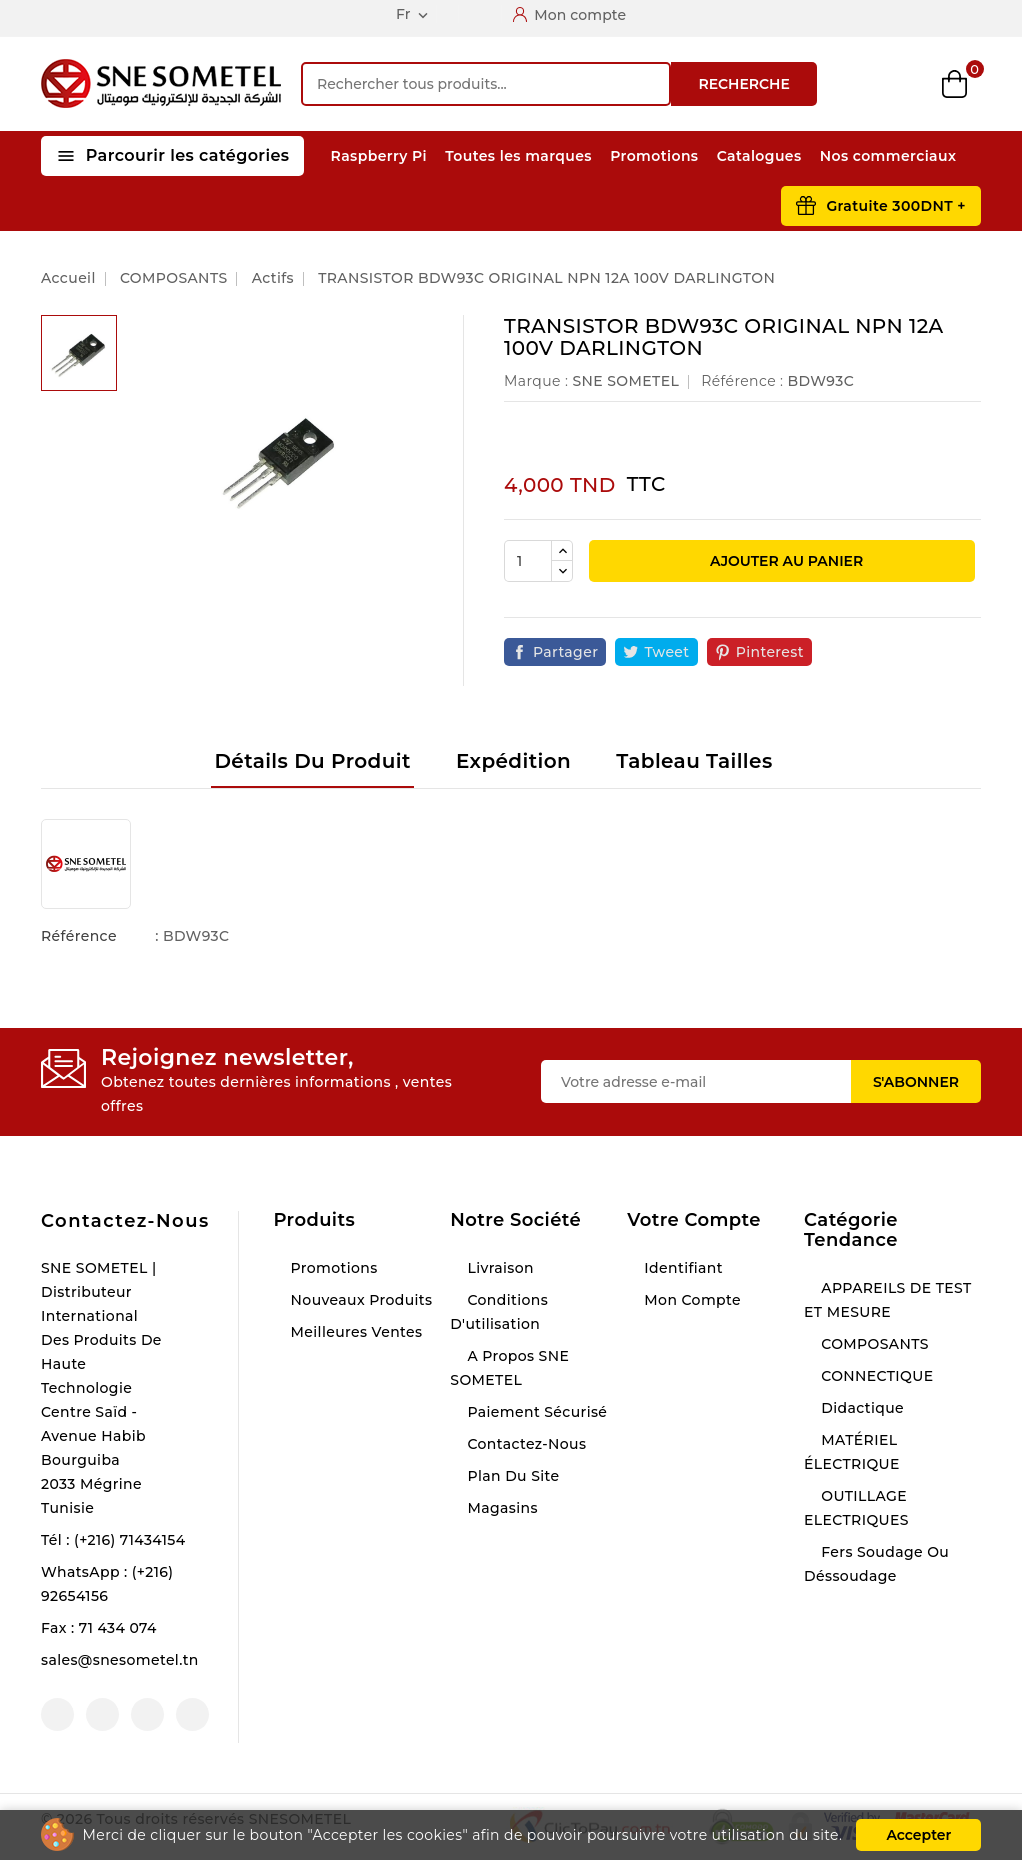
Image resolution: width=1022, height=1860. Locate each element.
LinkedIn (192, 1714)
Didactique (860, 1408)
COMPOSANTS (873, 1344)
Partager (565, 652)
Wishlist (903, 84)
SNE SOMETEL (625, 381)
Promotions (654, 156)
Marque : (536, 381)
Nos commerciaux (888, 156)
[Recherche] (486, 84)
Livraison (498, 1268)
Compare (851, 84)
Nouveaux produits (359, 1300)
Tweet (666, 652)
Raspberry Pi (379, 156)
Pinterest (770, 652)
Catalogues (759, 156)
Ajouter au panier (784, 561)
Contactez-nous (125, 1221)
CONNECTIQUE (875, 1376)
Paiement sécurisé (535, 1412)
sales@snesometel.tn (120, 1660)
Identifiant (681, 1268)
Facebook (57, 1714)
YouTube (102, 1714)
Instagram (147, 1714)
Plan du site (511, 1476)
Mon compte (690, 1300)
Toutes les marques (518, 156)
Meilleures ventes (354, 1332)
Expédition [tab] (513, 761)
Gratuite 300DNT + (896, 206)
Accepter (918, 1835)
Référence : (742, 381)
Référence (79, 936)
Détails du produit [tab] (312, 761)
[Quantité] (528, 561)
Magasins (500, 1508)
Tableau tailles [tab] (694, 761)
